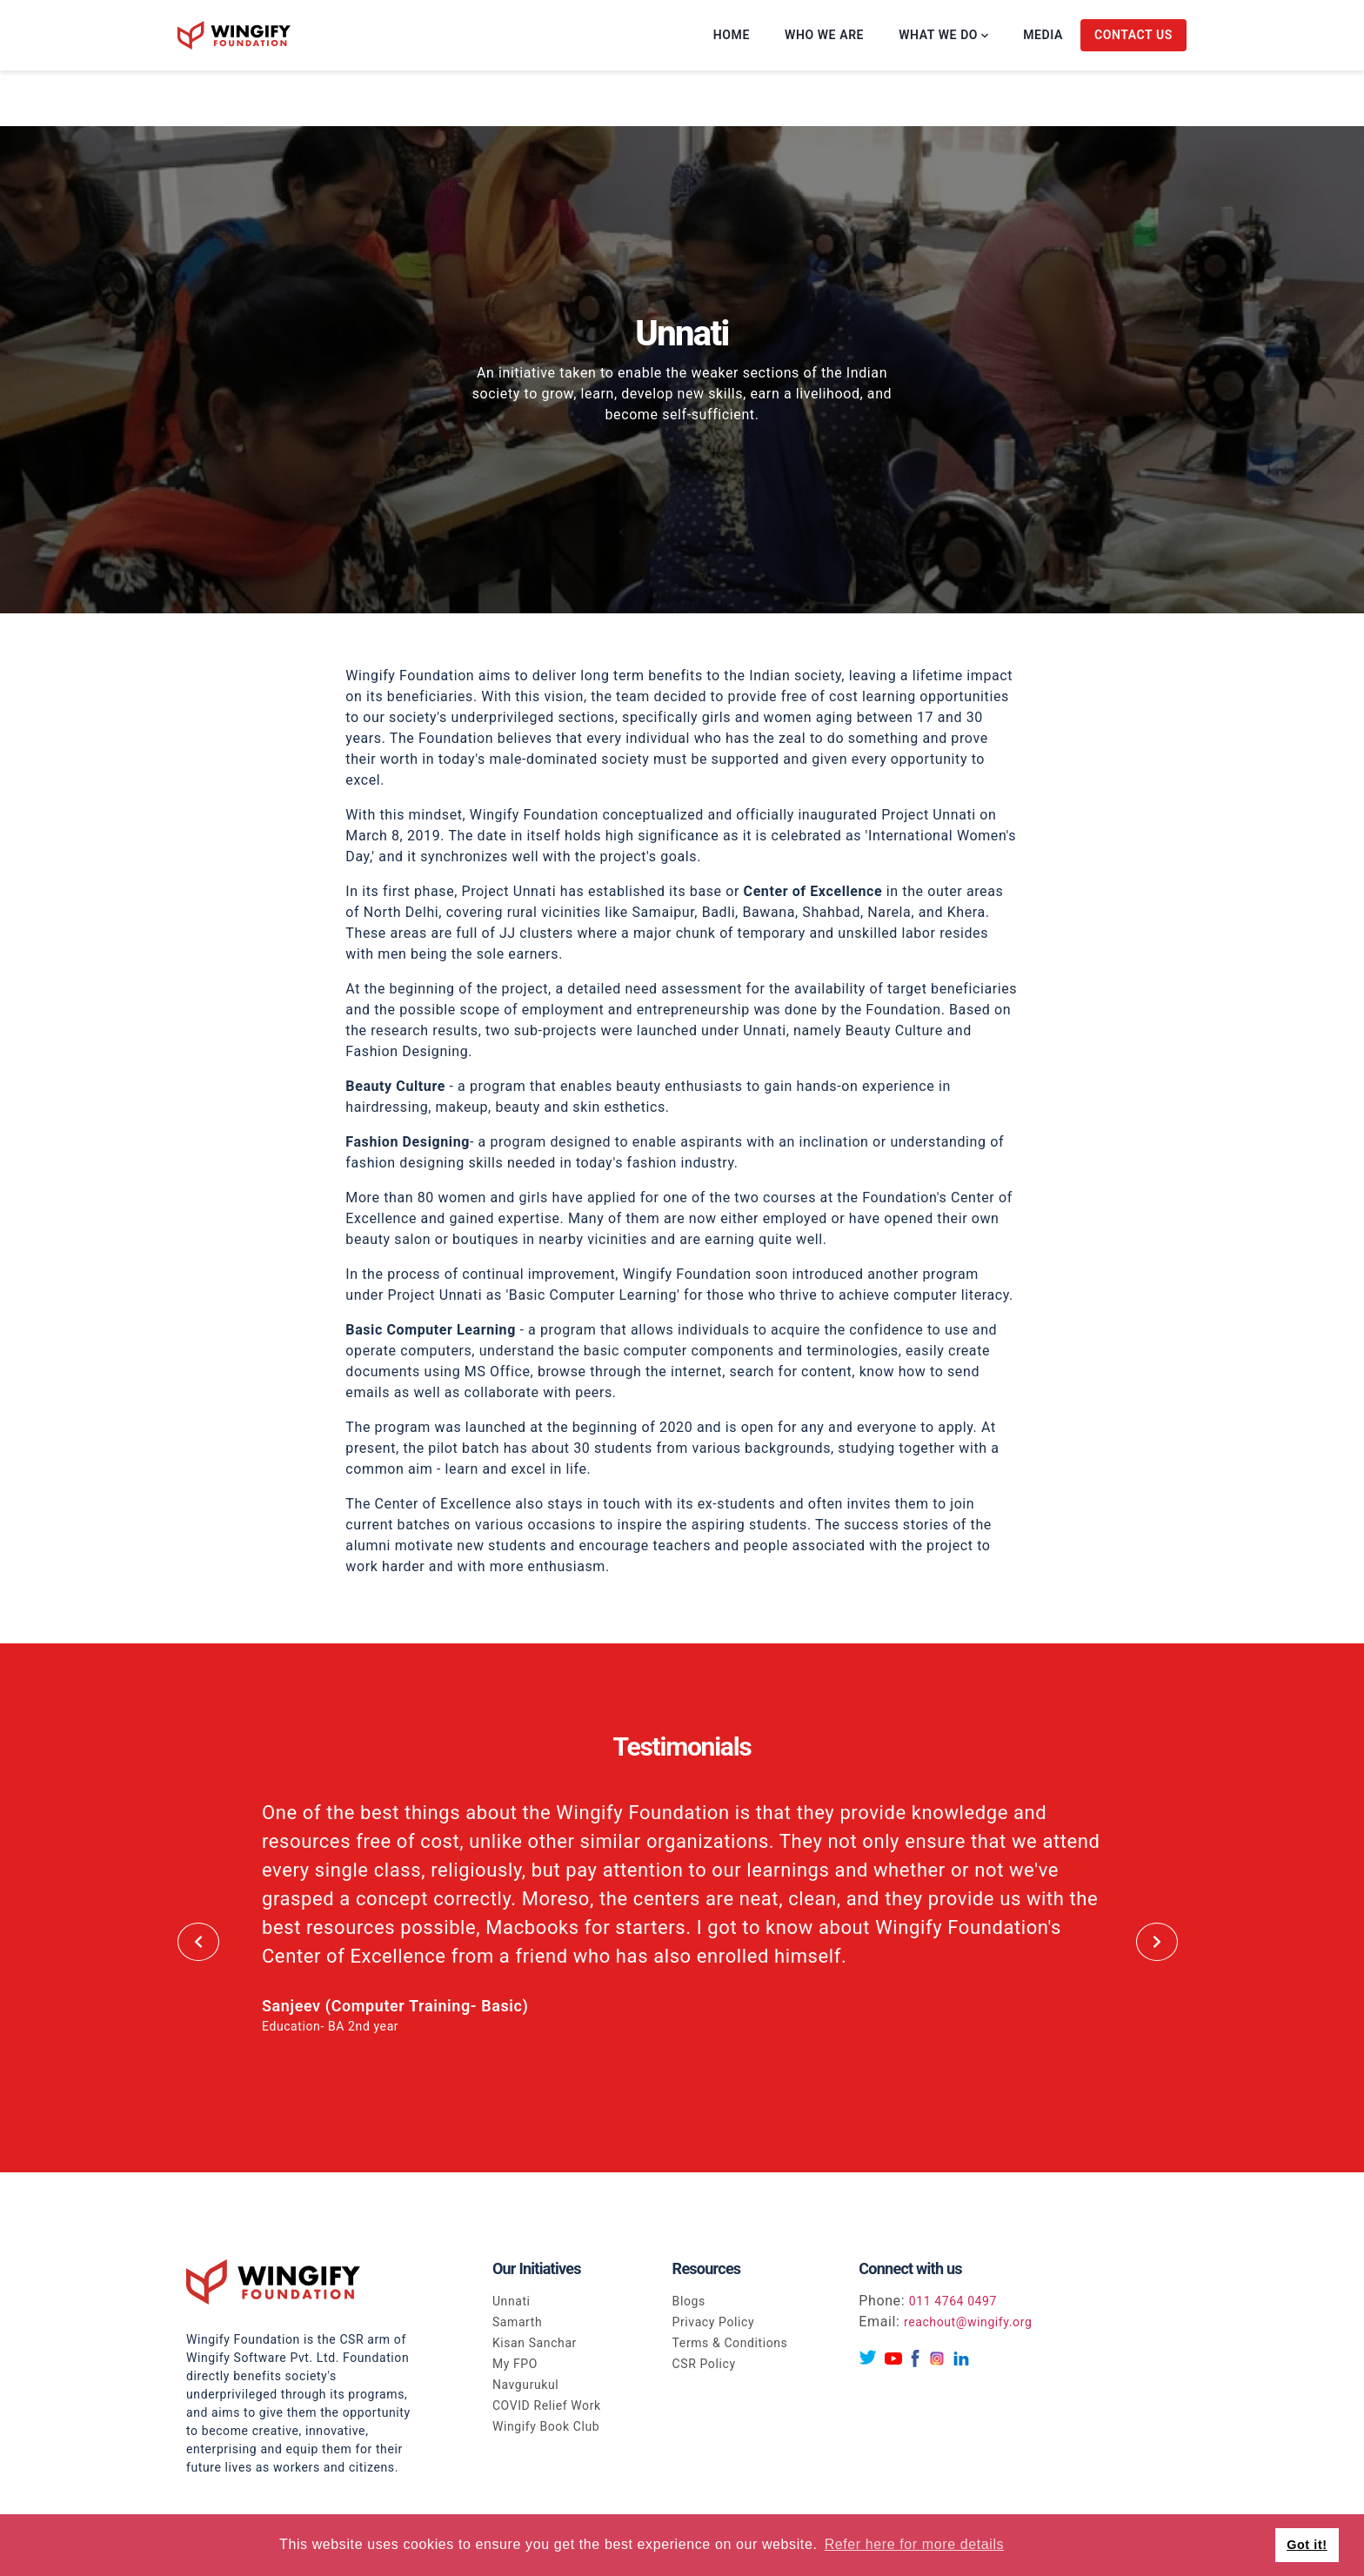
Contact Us (1133, 35)
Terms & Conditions (730, 2343)
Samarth (517, 2322)
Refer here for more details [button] (915, 2544)
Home (731, 35)
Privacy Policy (713, 2322)
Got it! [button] (1307, 2545)
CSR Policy (704, 2364)
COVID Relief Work (546, 2405)
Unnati (511, 2301)
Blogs (688, 2301)
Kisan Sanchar (534, 2343)
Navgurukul (525, 2385)
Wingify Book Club (545, 2426)
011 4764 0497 (953, 2301)
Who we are (824, 35)
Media (1043, 35)
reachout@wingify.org (968, 2322)
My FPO (515, 2364)
